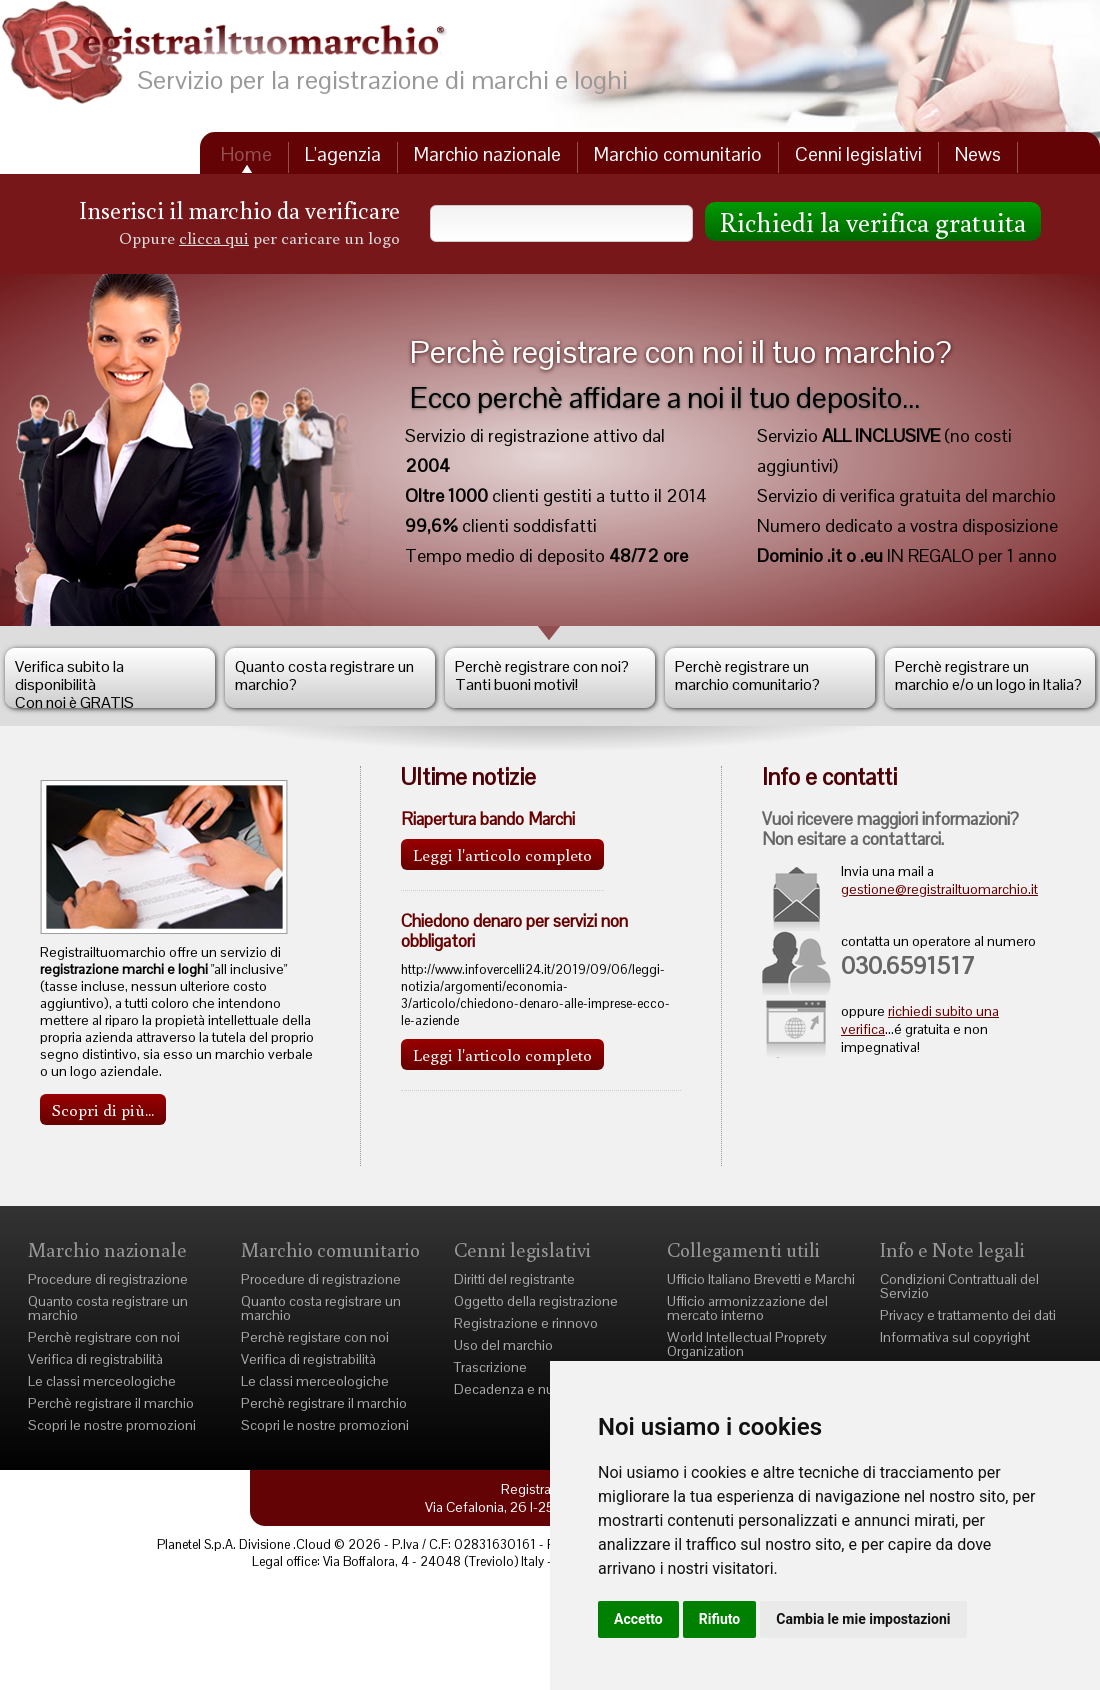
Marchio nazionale (487, 154)
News (978, 154)
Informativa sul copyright (955, 1337)
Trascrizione (490, 1367)
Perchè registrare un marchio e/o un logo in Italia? (988, 675)
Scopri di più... (103, 1109)
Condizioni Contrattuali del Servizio (959, 1286)
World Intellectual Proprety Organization (747, 1344)
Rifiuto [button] (720, 1619)
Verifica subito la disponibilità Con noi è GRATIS (74, 682)
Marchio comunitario (678, 154)
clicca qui (214, 237)
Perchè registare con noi (315, 1337)
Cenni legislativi (858, 154)
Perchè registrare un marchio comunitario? (747, 675)
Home (246, 154)
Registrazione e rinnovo (526, 1323)
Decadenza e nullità (514, 1389)
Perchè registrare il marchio (111, 1403)
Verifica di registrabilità (95, 1359)
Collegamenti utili (743, 1249)
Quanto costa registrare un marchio (108, 1308)
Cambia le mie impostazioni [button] (863, 1619)
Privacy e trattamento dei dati (968, 1315)
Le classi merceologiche (102, 1381)
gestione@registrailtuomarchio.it (939, 889)
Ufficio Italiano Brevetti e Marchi (761, 1279)
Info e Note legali (952, 1249)
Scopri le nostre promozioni (112, 1425)
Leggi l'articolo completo (502, 854)
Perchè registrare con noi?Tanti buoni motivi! (542, 675)
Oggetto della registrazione (536, 1301)
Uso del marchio (503, 1345)
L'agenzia (343, 154)
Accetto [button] (638, 1619)
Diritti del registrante (514, 1279)
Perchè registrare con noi (104, 1337)
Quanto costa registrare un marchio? (324, 675)
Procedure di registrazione (108, 1279)
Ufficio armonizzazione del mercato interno (747, 1308)
